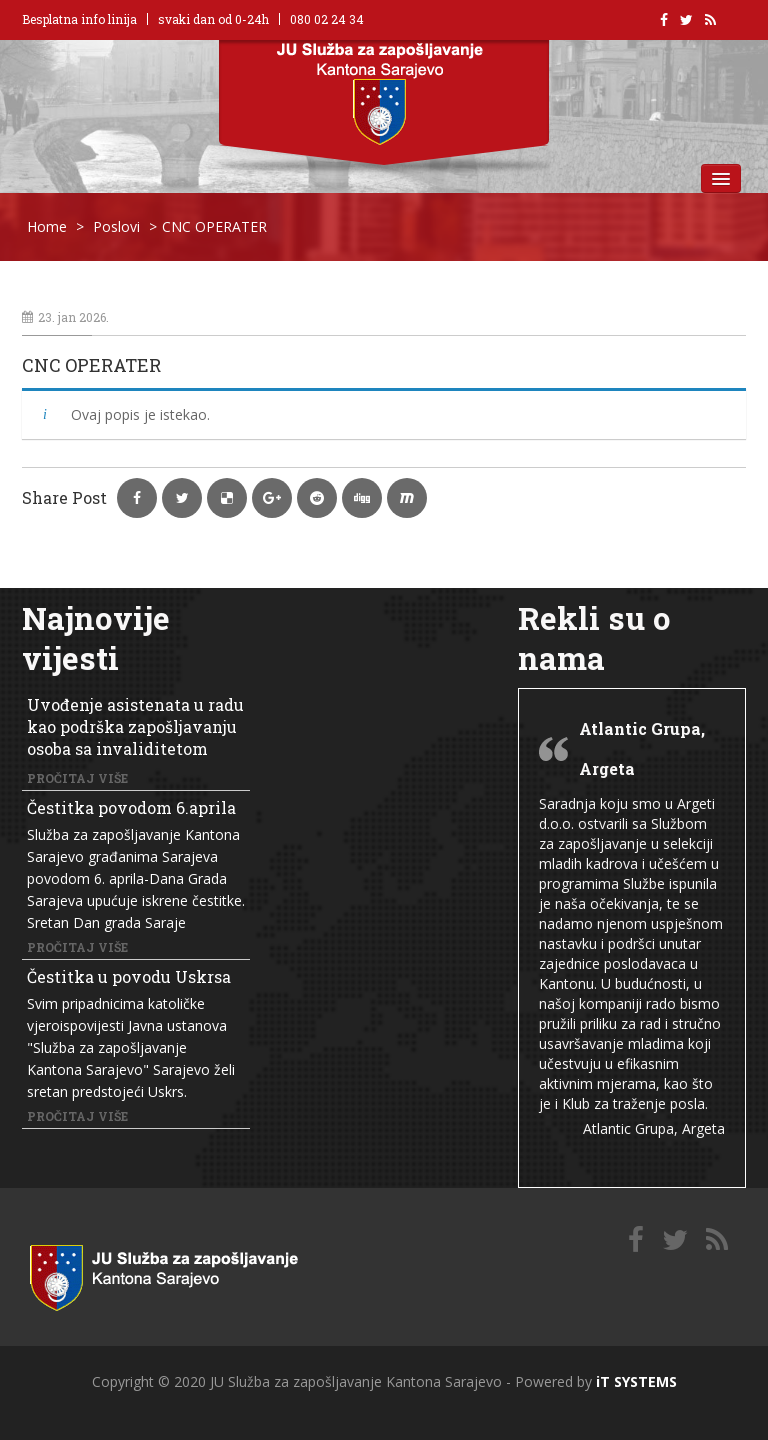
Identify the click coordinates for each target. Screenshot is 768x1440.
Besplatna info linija (79, 19)
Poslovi (116, 226)
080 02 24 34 (327, 19)
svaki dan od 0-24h (213, 19)
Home (47, 226)
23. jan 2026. (65, 317)
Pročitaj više (77, 778)
